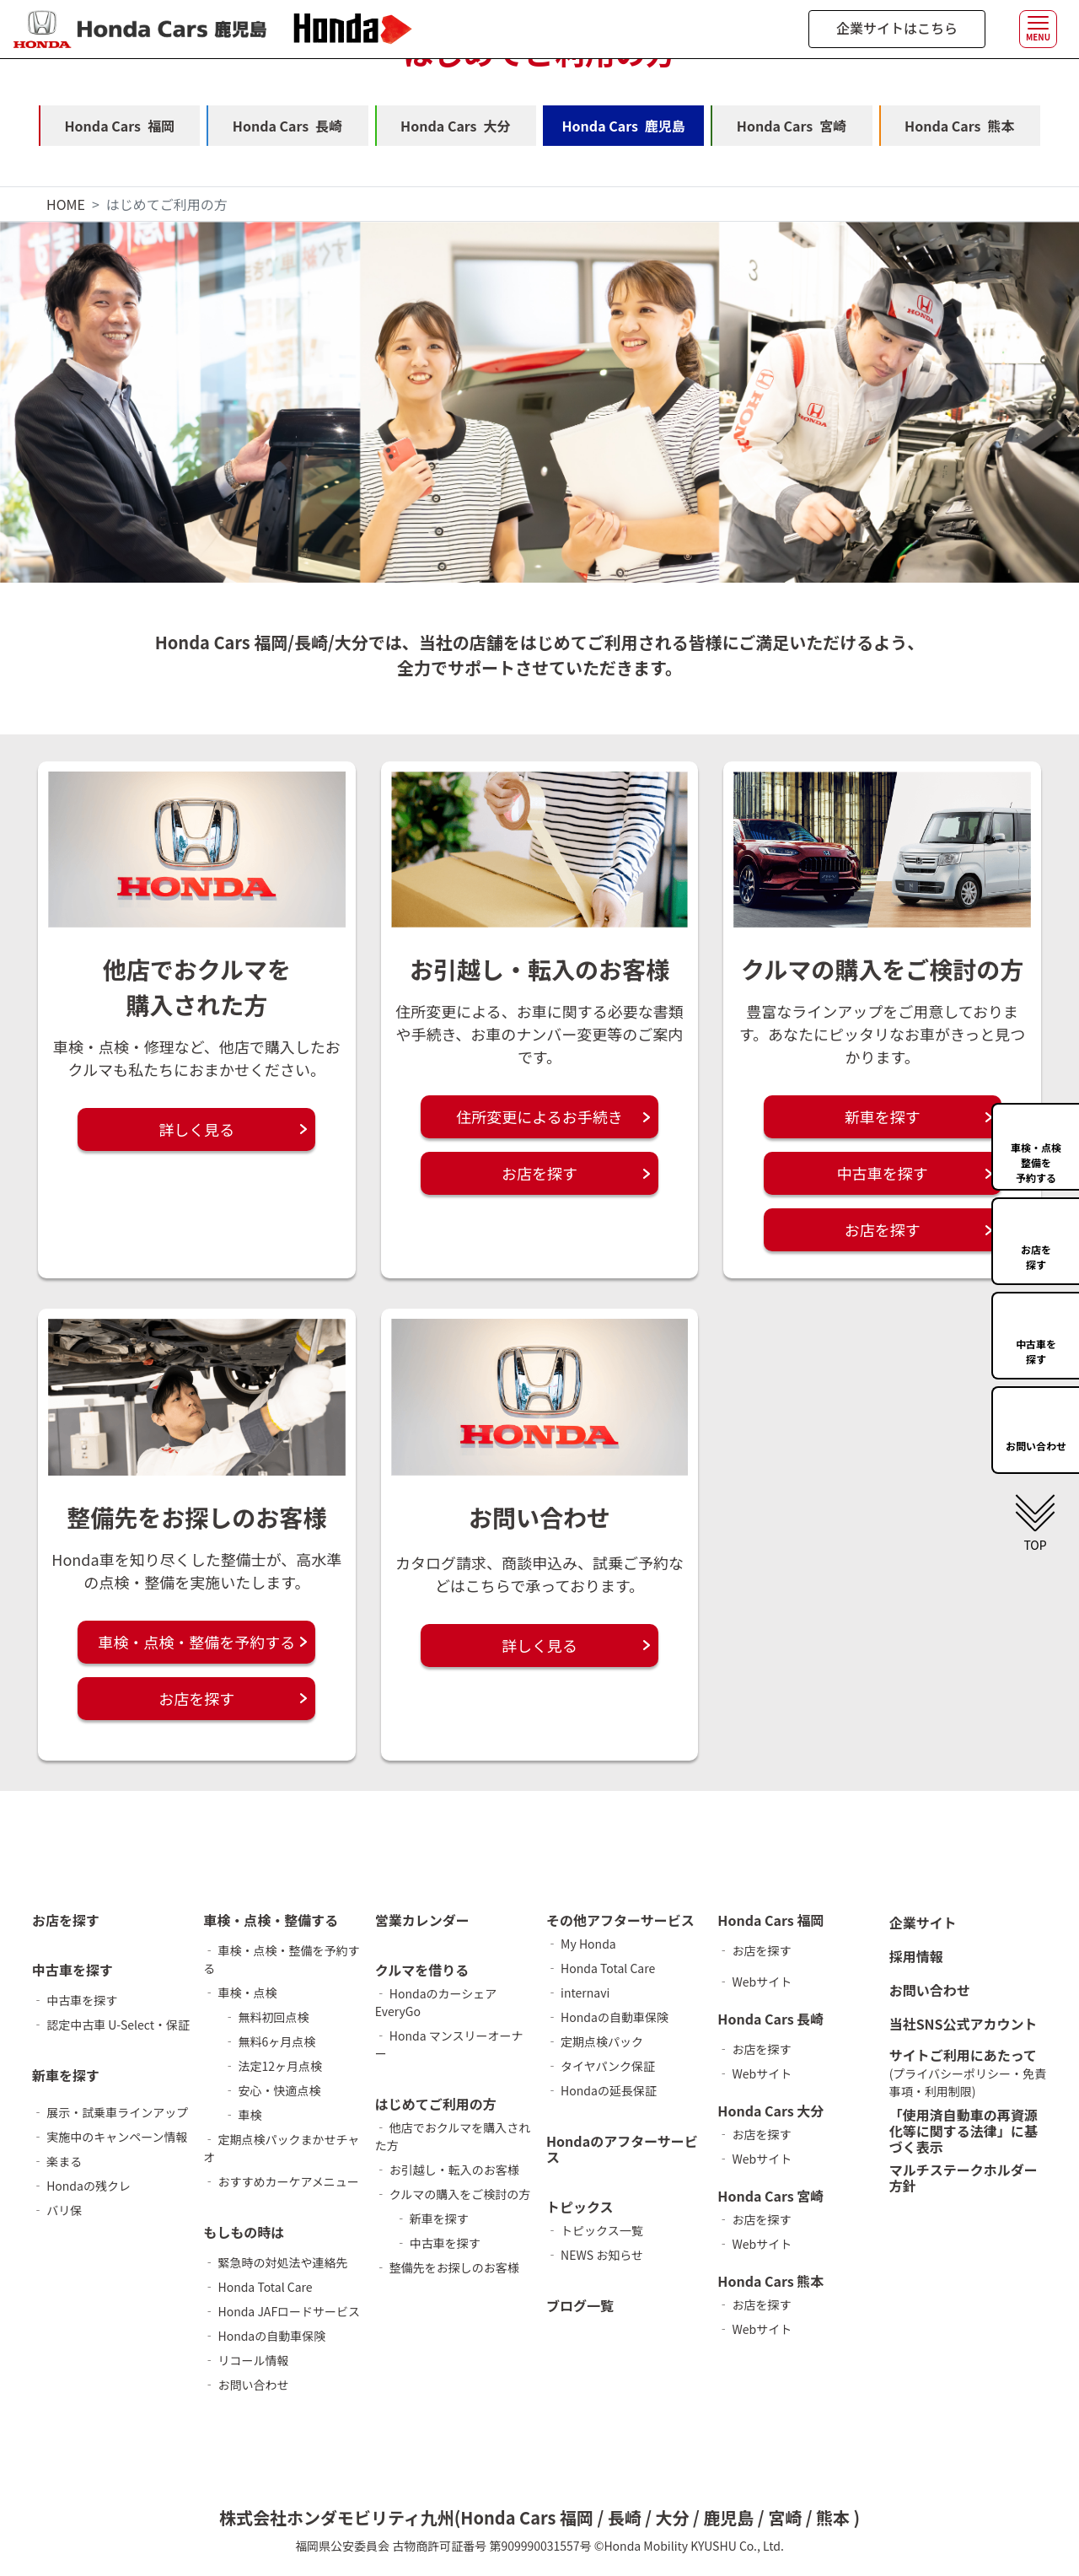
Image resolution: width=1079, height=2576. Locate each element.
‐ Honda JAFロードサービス (281, 2312)
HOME (65, 204)
